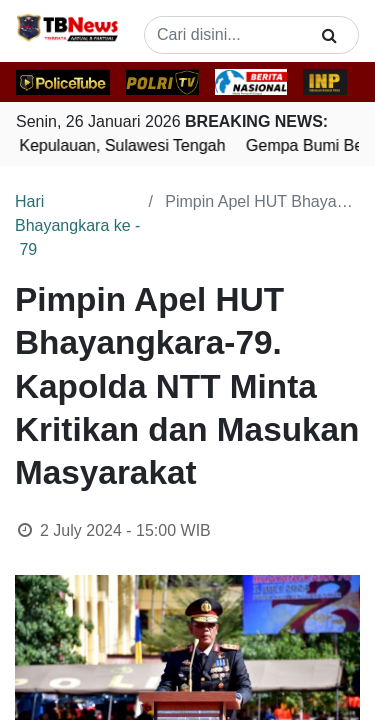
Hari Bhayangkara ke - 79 (77, 225)
